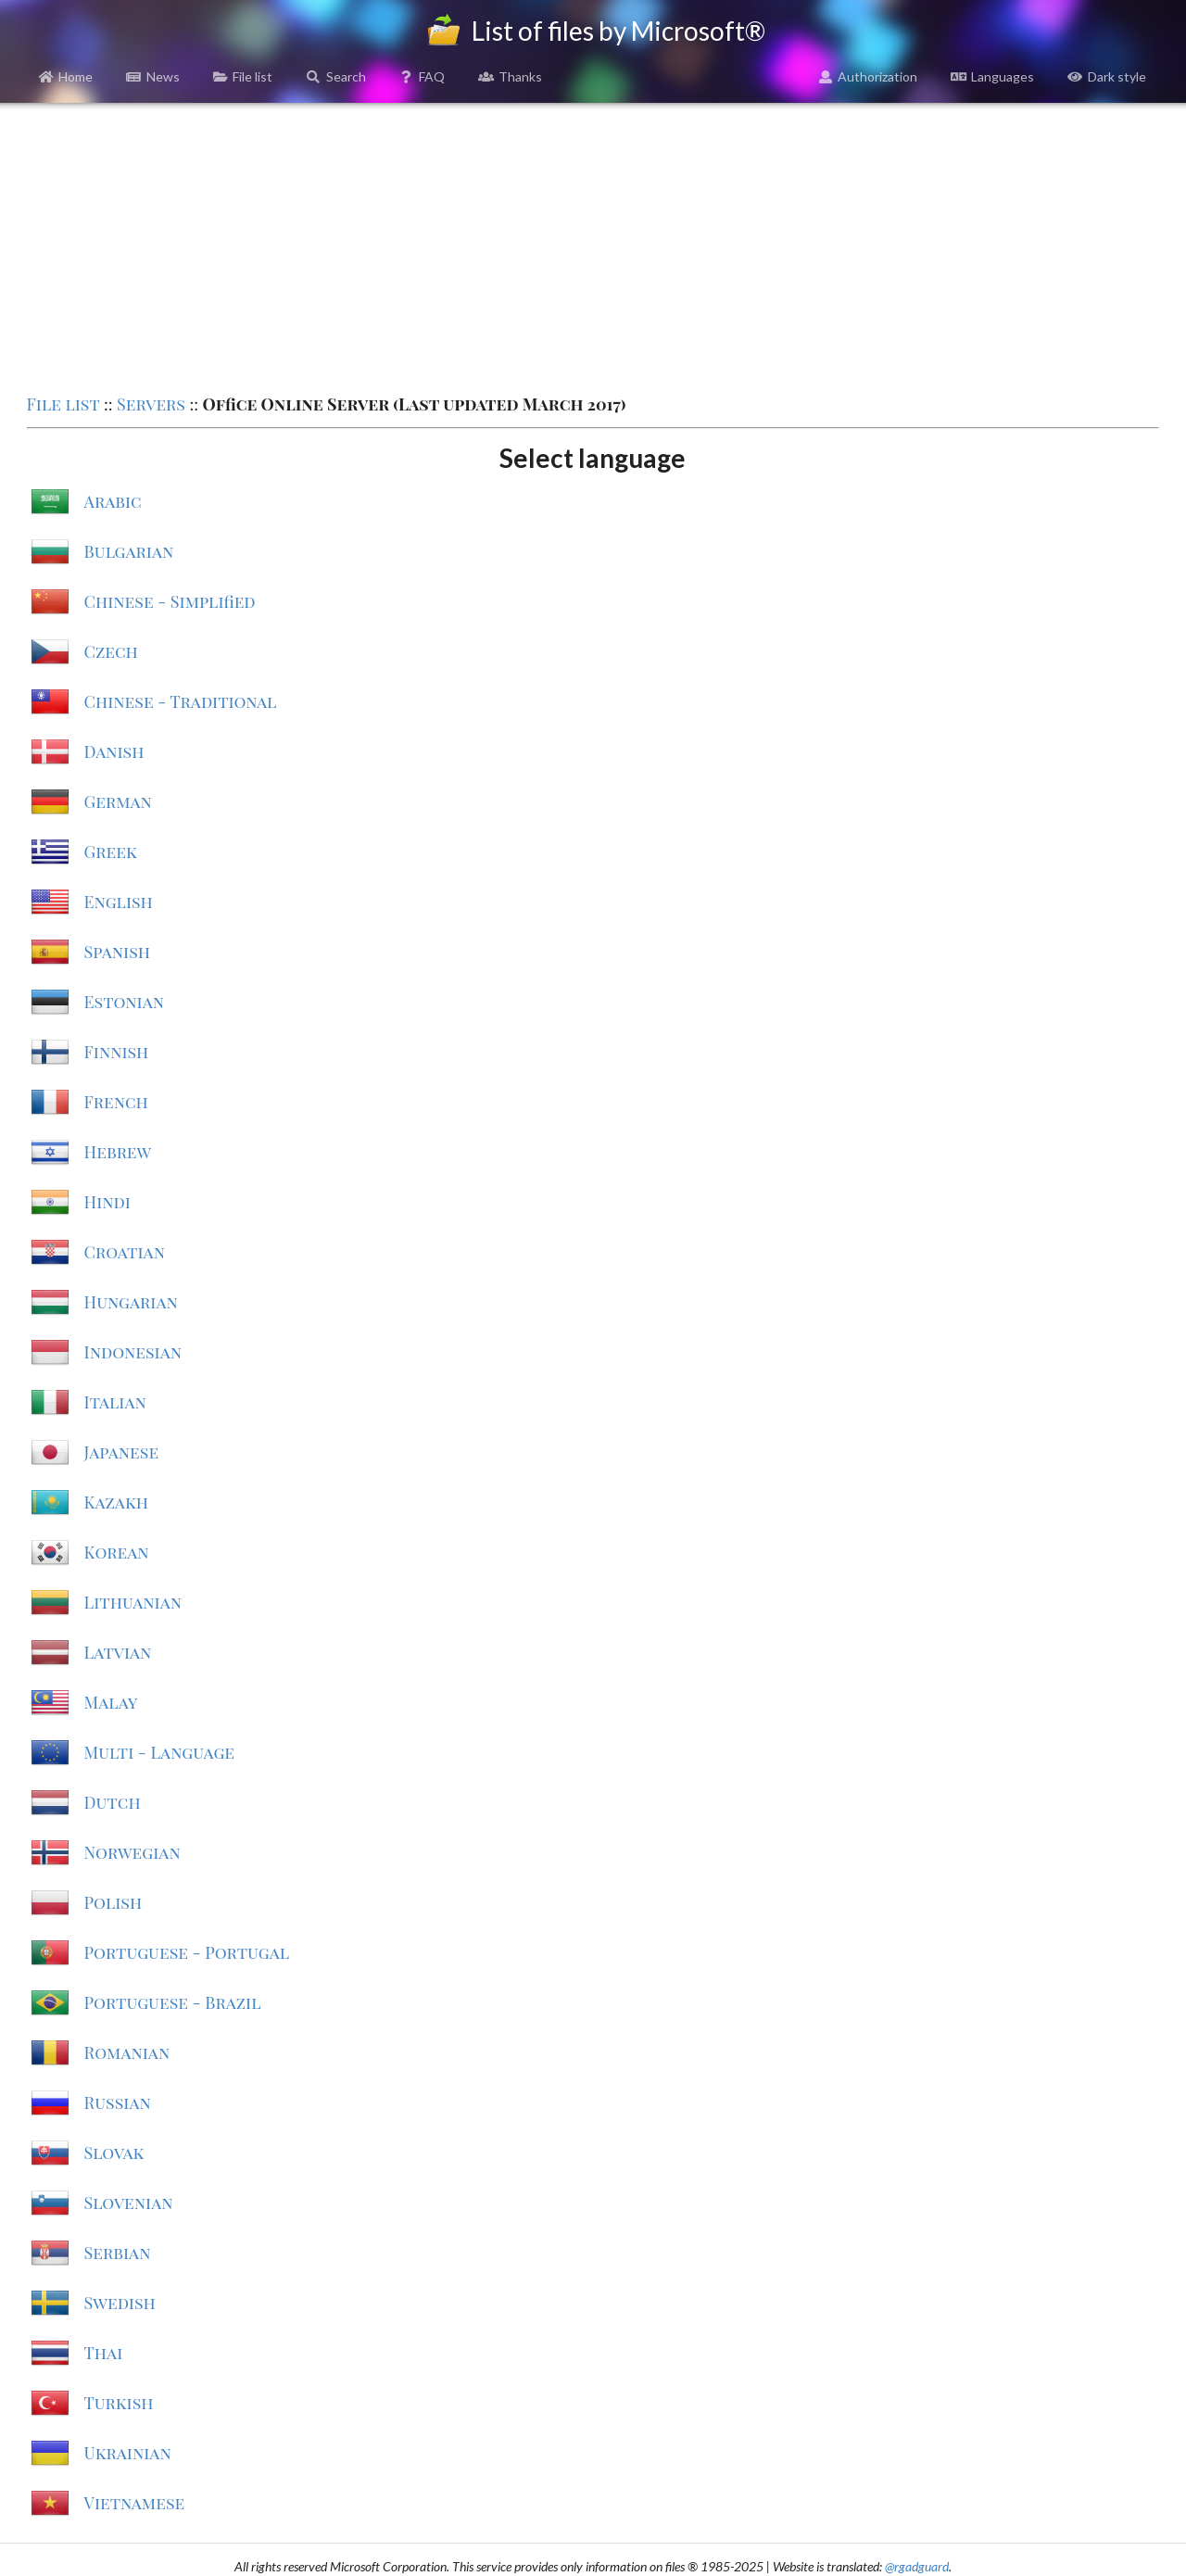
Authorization (868, 76)
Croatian (124, 1252)
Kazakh (116, 1502)
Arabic (113, 501)
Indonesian (133, 1352)
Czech (111, 651)
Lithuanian (133, 1602)
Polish (113, 1902)
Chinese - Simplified (170, 601)
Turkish (119, 2403)
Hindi (107, 1202)
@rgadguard (917, 2566)
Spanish (117, 952)
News (153, 76)
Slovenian (128, 2202)
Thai (103, 2353)
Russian (117, 2102)
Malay (111, 1702)
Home (66, 76)
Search (336, 76)
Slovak (114, 2152)
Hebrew (118, 1152)
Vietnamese (134, 2503)
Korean (116, 1552)
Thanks (510, 76)
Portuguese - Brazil (172, 2002)
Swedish (120, 2303)
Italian (115, 1402)
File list (243, 76)
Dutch (112, 1802)
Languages (992, 76)
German (118, 801)
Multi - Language (159, 1752)
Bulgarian (129, 551)
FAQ (422, 76)
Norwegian (132, 1852)
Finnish (116, 1052)
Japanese (121, 1452)
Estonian (124, 1002)
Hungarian (131, 1302)
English (118, 901)
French (116, 1102)
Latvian (118, 1652)
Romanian (127, 2052)
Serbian (117, 2252)
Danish (114, 751)
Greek (110, 851)
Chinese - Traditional (180, 701)
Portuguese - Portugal (187, 1952)
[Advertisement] (593, 246)
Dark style (1106, 76)
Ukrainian (127, 2453)
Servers (151, 404)
